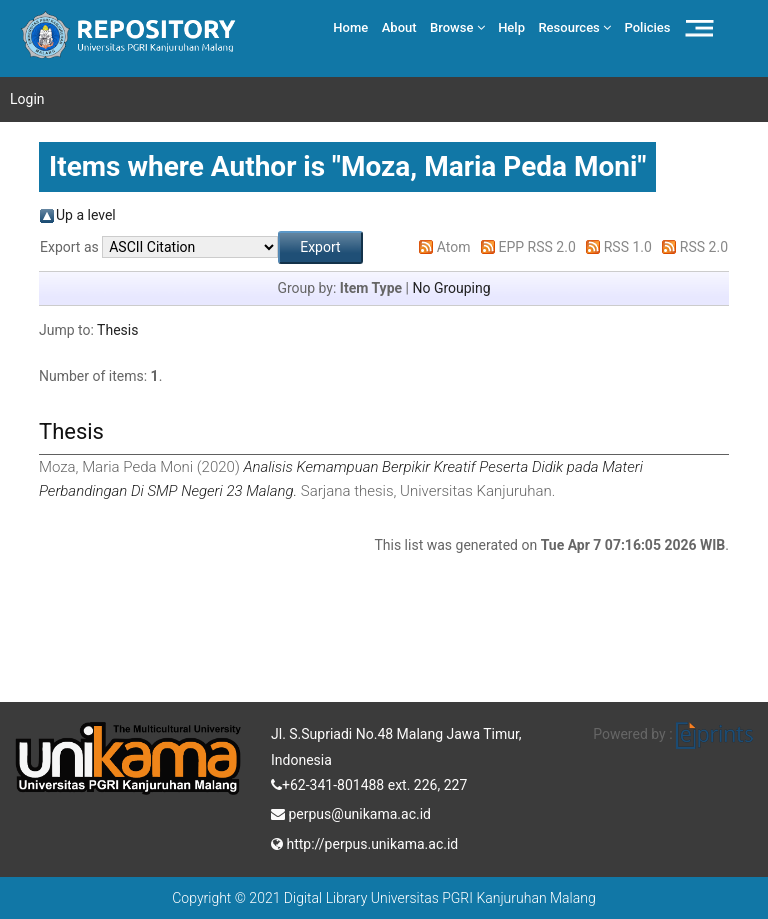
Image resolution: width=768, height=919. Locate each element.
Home (350, 27)
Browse (457, 27)
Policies (648, 27)
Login (27, 99)
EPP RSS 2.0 (537, 247)
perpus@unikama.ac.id (351, 812)
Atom (454, 247)
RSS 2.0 (704, 247)
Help (511, 27)
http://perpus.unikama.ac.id (364, 842)
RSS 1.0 (628, 247)
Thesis (117, 330)
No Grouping (451, 288)
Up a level (86, 215)
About (399, 27)
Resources (574, 27)
